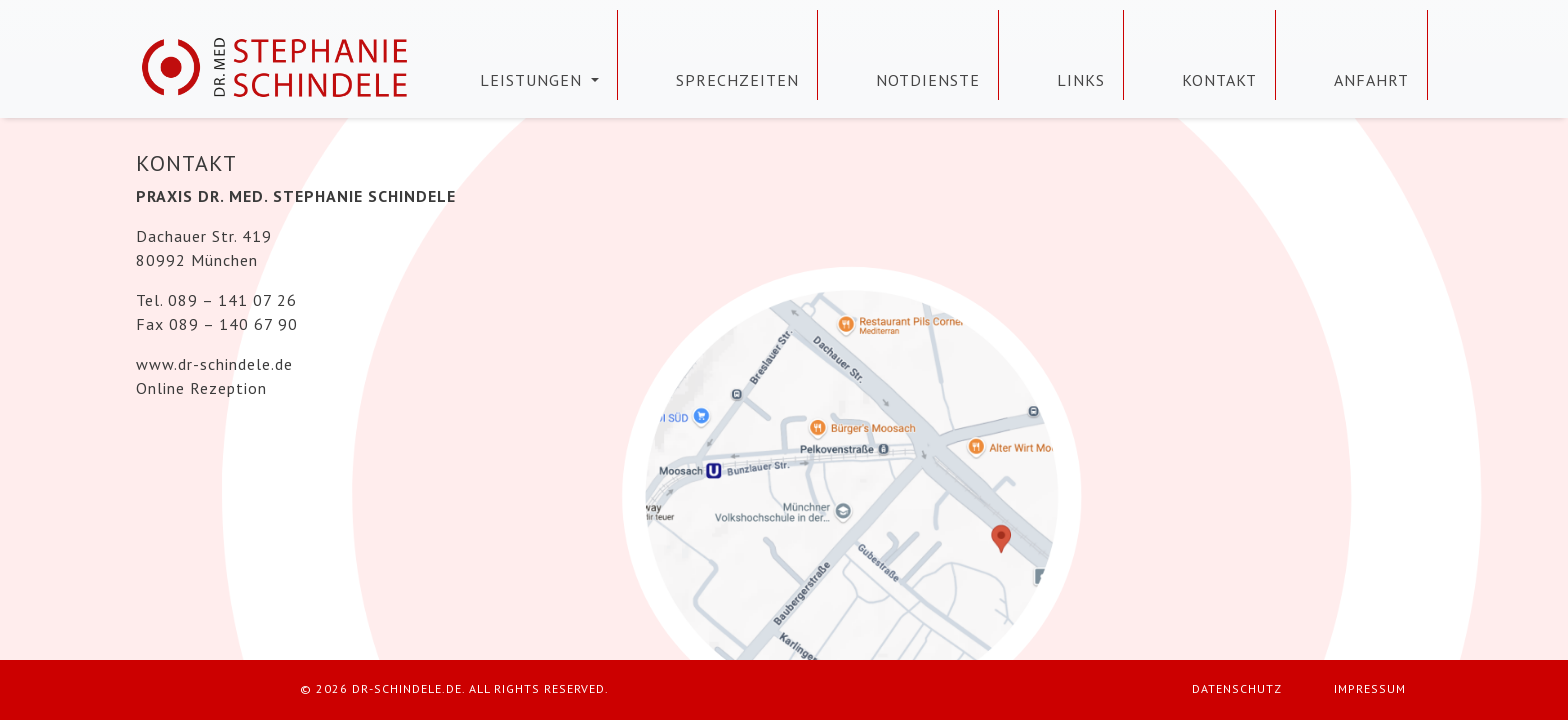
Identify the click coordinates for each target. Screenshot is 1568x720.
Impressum (1370, 688)
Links (1081, 80)
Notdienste (928, 80)
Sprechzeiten (737, 80)
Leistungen (533, 80)
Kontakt (1219, 80)
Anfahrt (1371, 80)
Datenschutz (1237, 688)
